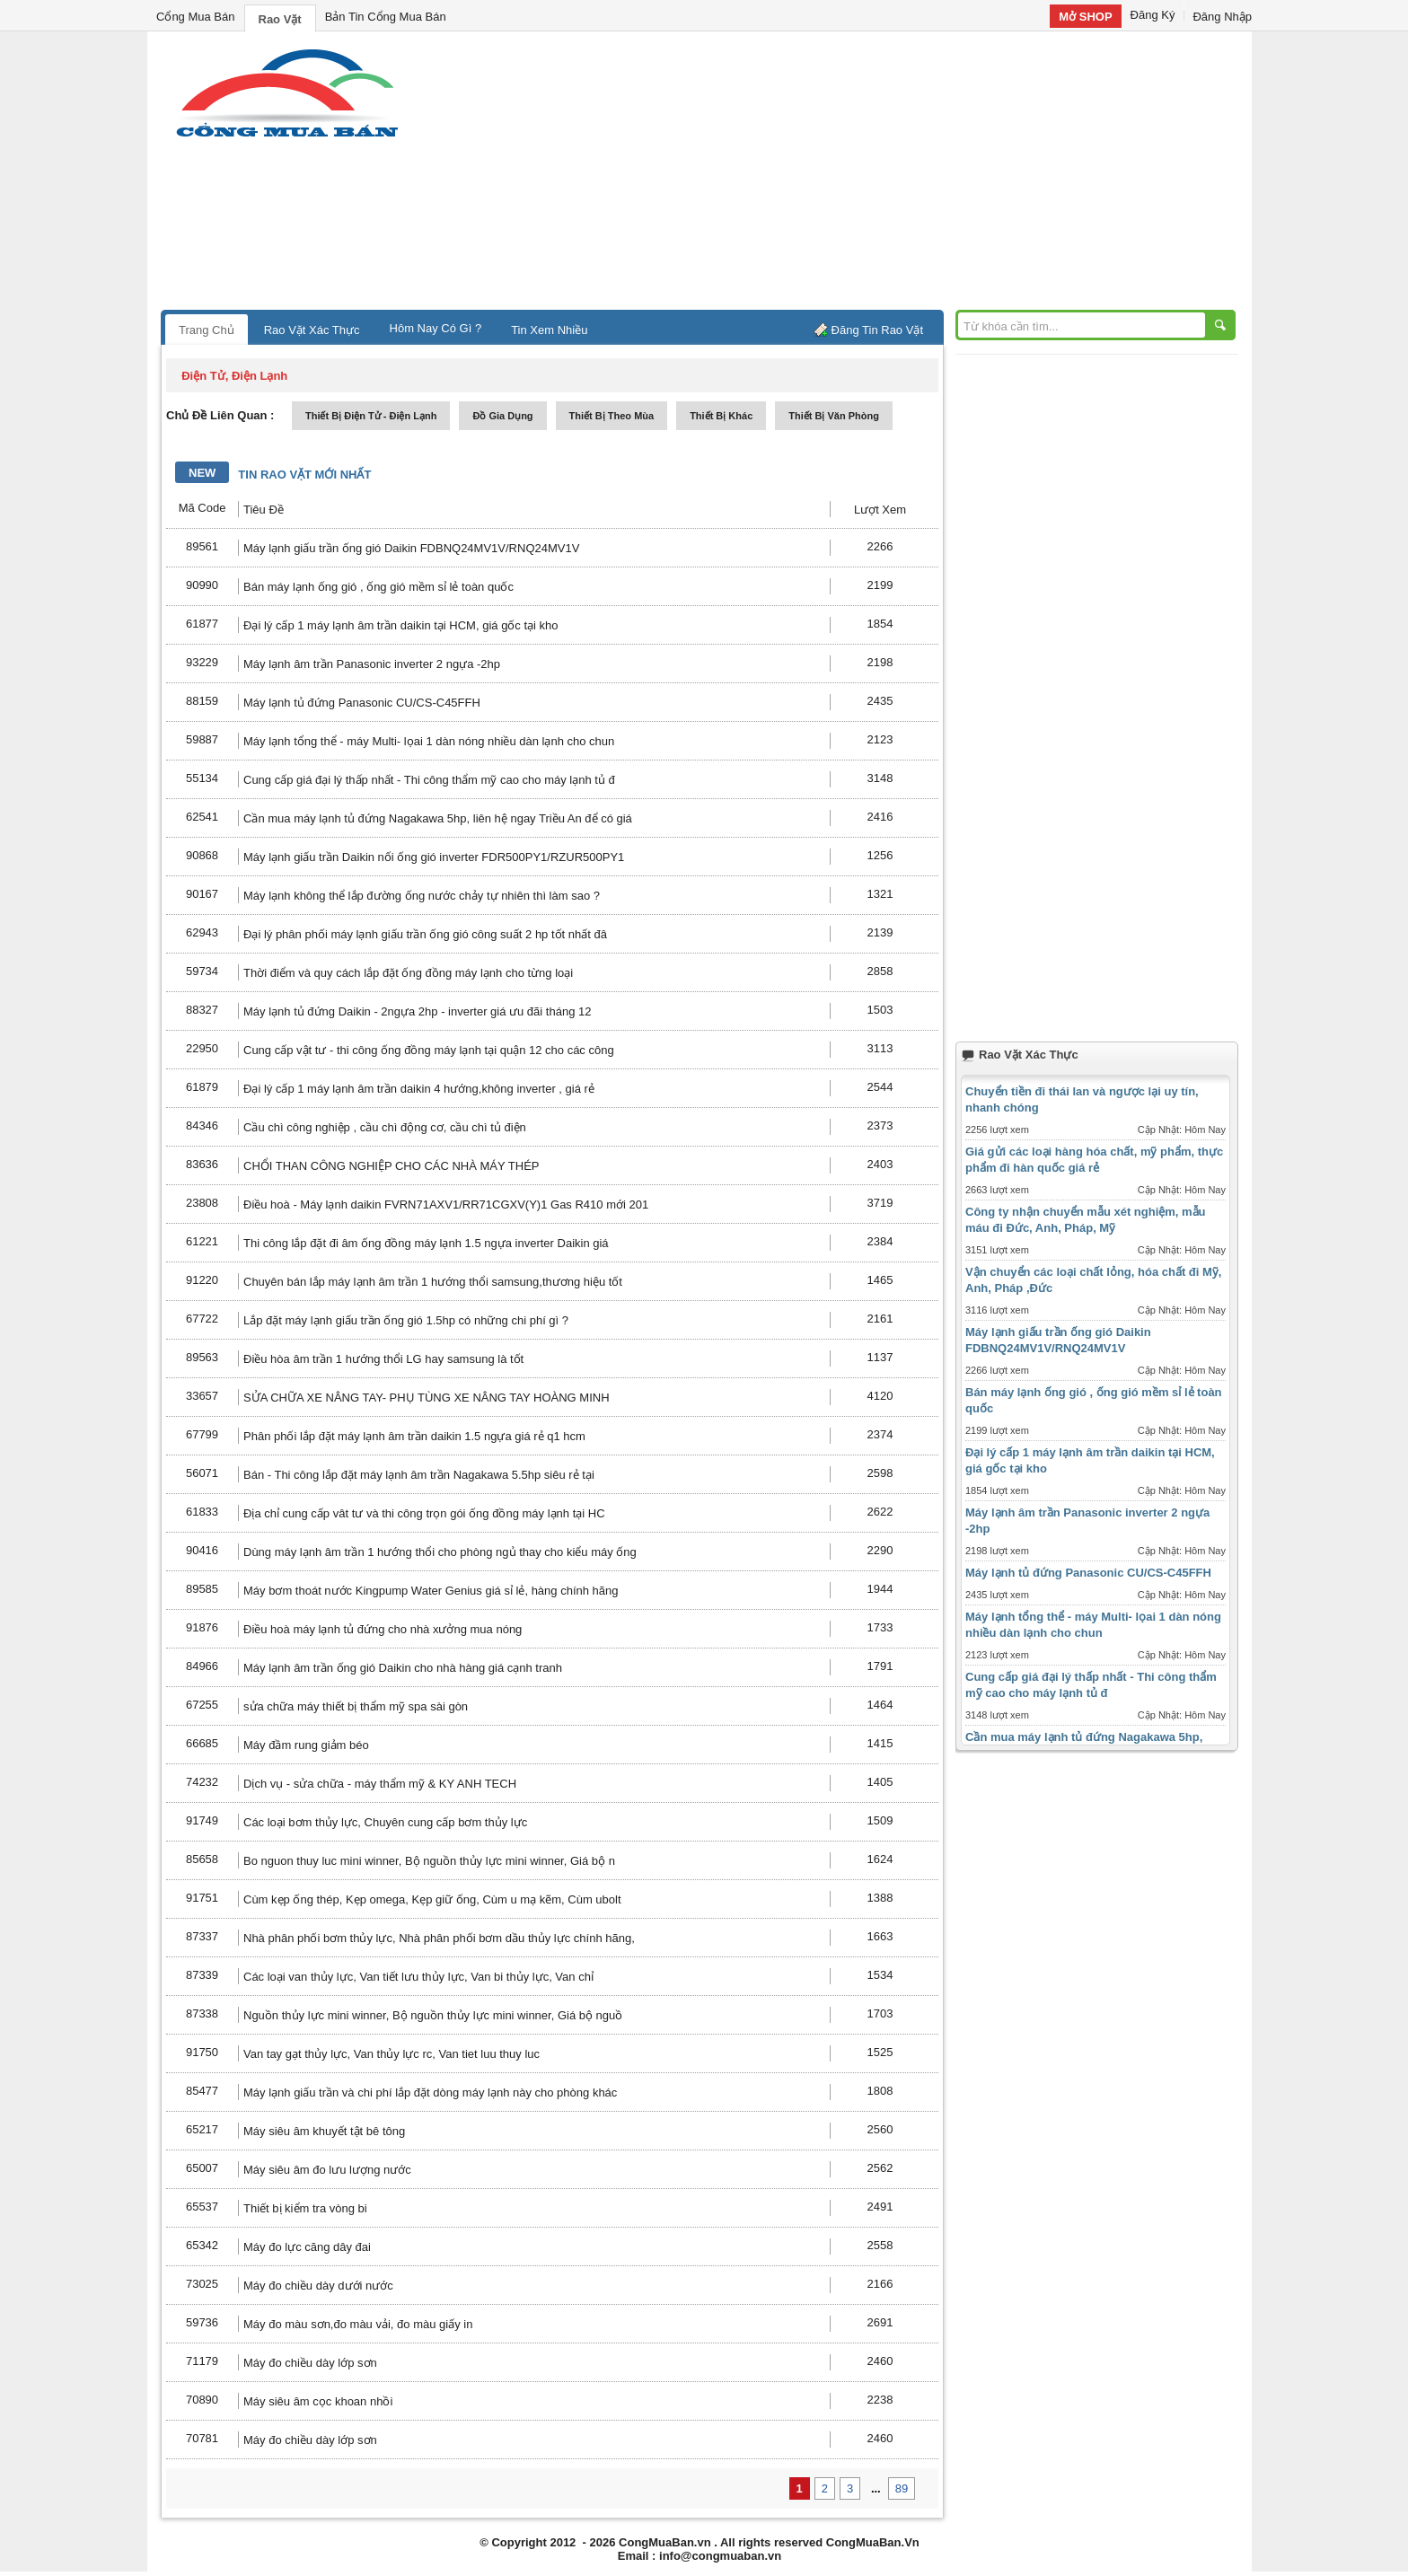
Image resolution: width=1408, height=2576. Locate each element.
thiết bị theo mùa (612, 415)
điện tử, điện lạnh (234, 375)
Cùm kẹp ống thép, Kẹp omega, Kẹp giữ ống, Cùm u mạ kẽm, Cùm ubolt (432, 1899)
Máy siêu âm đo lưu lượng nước (327, 2169)
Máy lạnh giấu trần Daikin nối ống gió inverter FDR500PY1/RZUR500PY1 (433, 857)
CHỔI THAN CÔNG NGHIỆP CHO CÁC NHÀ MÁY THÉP (391, 1166)
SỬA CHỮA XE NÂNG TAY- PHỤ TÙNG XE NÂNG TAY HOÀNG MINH (426, 1397)
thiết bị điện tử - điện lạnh (370, 415)
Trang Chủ (206, 330)
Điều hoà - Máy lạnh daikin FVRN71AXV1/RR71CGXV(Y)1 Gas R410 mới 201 (445, 1204)
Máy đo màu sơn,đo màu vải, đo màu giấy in (357, 2324)
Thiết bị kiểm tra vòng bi (305, 2208)
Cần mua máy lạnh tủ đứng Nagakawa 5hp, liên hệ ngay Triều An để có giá (437, 818)
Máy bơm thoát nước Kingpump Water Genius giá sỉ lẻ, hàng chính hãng (431, 1590)
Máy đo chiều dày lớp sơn (310, 2362)
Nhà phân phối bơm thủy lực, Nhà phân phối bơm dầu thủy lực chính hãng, (439, 1938)
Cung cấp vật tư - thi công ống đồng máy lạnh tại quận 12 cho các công (428, 1050)
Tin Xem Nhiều (549, 330)
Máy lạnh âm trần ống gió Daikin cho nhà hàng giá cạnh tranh (402, 1668)
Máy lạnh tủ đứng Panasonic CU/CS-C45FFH (361, 702)
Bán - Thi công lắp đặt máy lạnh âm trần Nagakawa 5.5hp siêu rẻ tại (418, 1474)
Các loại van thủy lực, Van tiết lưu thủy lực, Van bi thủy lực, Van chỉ (418, 1976)
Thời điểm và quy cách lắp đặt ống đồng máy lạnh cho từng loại (408, 973)
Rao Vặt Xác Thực (312, 330)
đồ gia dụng (502, 415)
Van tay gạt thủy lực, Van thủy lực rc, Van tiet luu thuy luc (391, 2054)
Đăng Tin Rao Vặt (877, 330)
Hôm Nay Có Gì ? (436, 328)
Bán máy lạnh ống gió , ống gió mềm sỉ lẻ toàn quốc (378, 586)
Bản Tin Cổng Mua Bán (385, 16)
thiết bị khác (721, 415)
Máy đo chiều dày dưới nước (318, 2285)
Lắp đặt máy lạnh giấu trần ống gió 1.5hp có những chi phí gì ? (405, 1320)
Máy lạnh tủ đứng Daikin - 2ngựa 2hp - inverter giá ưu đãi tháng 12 (417, 1011)
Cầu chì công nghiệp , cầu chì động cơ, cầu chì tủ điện (384, 1127)
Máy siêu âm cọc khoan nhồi (317, 2401)
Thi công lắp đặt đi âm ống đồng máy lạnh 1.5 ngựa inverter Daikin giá (426, 1243)
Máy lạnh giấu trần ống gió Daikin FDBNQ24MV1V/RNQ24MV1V (411, 548)
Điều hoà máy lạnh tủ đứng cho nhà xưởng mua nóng (382, 1629)
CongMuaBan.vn (665, 2542)
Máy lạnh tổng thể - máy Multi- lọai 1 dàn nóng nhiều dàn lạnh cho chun (428, 741)
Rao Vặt (280, 19)
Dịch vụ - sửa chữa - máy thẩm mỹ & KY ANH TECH (379, 1783)
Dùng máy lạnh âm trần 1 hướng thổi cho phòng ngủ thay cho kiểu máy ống (440, 1552)
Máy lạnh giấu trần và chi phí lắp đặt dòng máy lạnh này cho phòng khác (430, 2092)
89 (901, 2488)
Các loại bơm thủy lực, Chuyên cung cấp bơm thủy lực (385, 1822)
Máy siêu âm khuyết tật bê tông (324, 2131)
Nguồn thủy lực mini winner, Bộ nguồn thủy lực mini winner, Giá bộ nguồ (432, 2015)
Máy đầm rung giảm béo (306, 1745)
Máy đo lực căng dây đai (307, 2247)
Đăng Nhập (1222, 16)
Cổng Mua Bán (195, 16)
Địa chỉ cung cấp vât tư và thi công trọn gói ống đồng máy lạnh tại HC (424, 1513)
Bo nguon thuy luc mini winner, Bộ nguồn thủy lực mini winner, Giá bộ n (429, 1861)
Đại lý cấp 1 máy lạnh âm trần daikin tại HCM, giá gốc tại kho (401, 625)
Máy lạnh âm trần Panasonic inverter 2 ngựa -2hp (371, 664)
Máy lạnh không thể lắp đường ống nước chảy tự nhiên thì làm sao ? (421, 895)
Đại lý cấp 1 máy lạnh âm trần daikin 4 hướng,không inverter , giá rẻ (418, 1088)
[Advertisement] (856, 175)
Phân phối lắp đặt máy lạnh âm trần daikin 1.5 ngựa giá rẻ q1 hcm (414, 1436)
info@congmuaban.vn (720, 2556)
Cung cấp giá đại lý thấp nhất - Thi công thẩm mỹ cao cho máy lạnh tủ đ (429, 780)
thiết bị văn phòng (833, 415)
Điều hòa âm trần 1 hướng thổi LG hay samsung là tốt (383, 1359)
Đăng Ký (1153, 15)
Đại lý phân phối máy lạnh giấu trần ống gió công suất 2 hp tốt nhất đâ (425, 934)
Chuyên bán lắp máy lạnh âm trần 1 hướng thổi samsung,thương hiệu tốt (432, 1281)
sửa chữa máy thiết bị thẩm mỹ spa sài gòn (355, 1706)
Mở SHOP (1085, 16)
